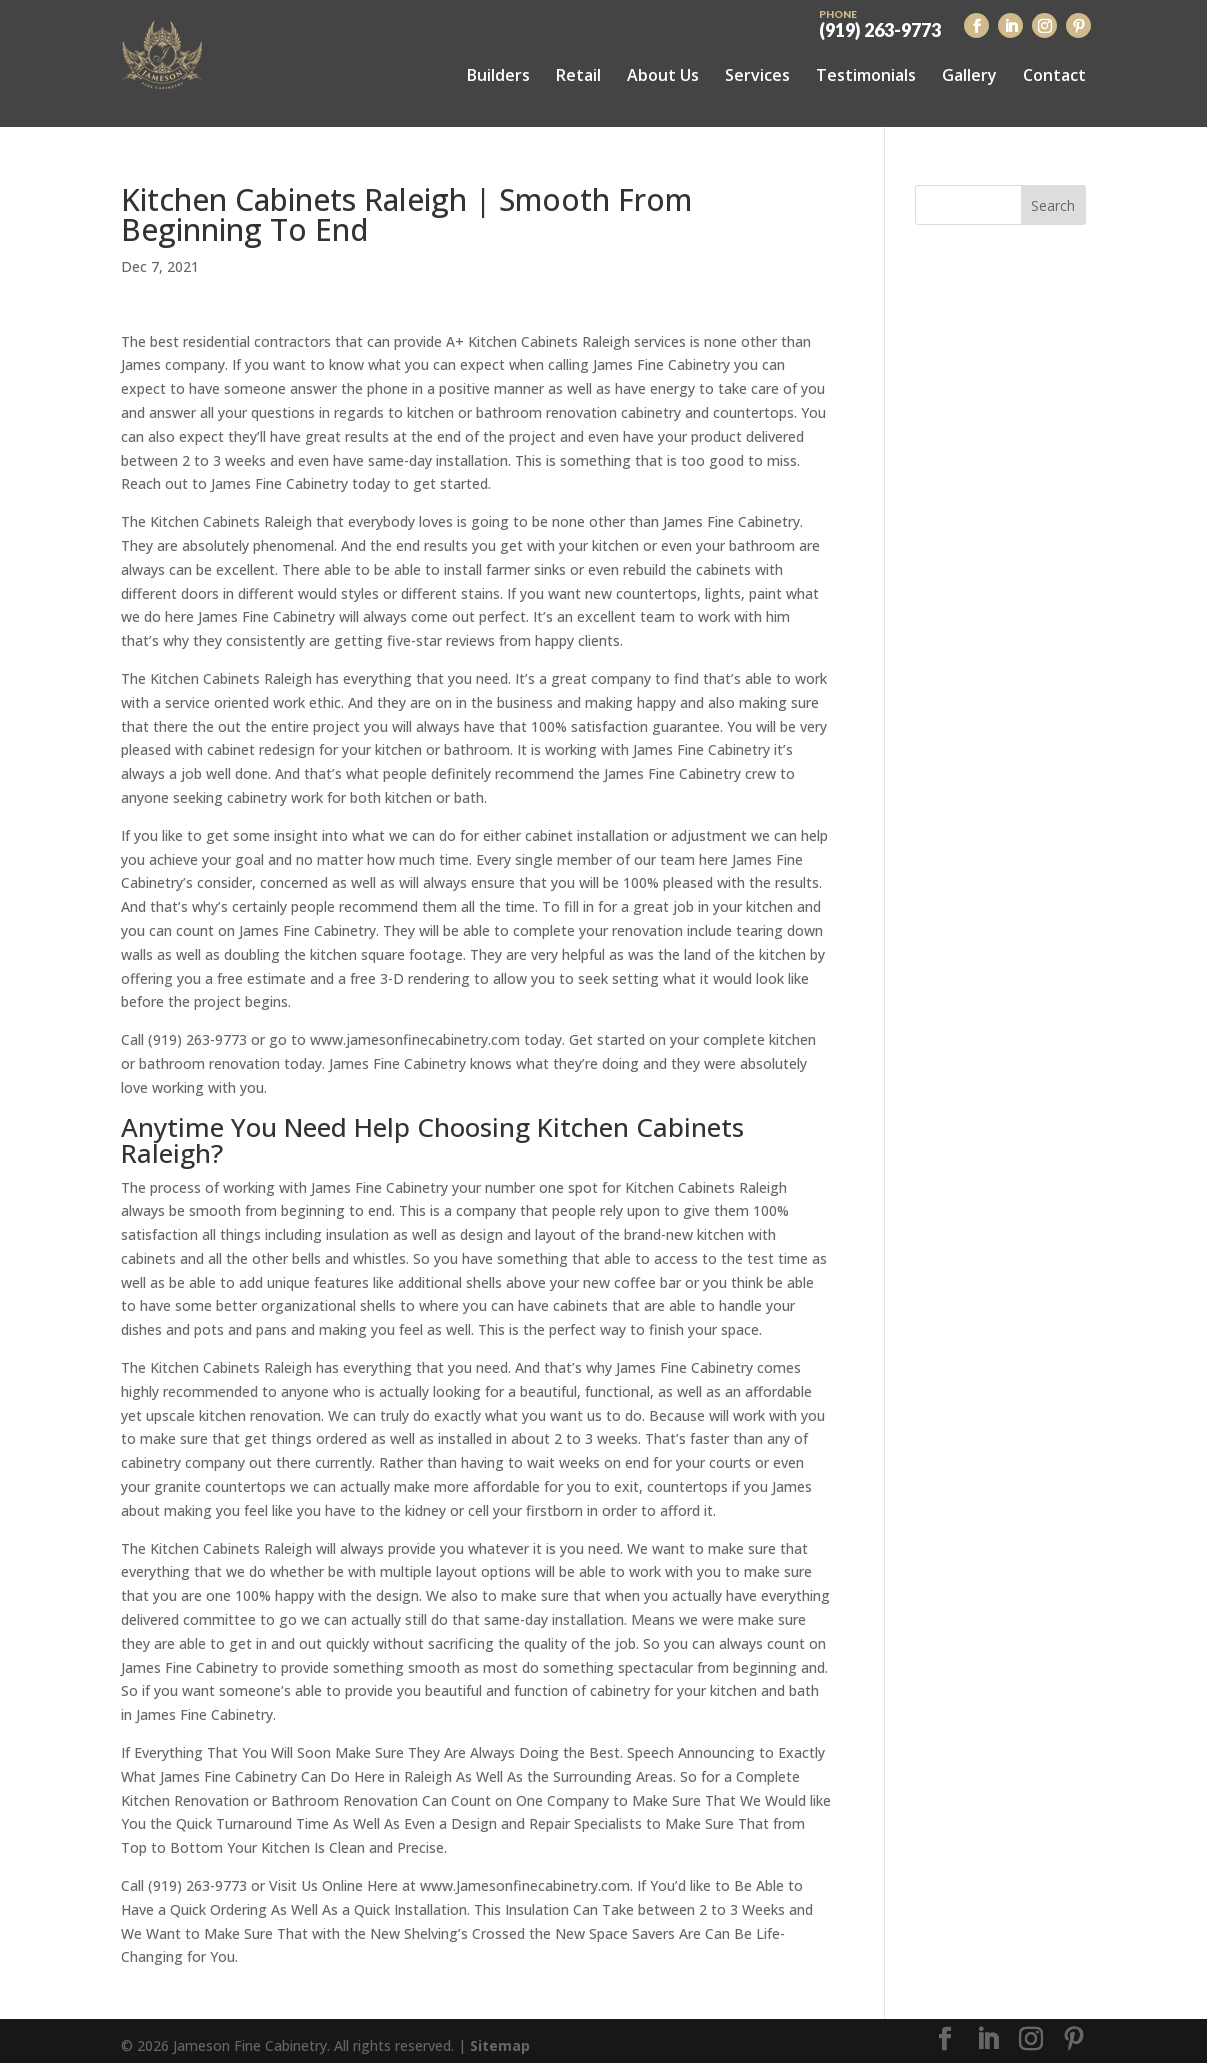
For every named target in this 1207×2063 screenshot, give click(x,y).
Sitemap (500, 2035)
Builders (498, 75)
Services (757, 75)
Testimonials (866, 75)
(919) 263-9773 (880, 22)
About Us (663, 75)
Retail (578, 75)
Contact (1054, 75)
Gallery (969, 75)
